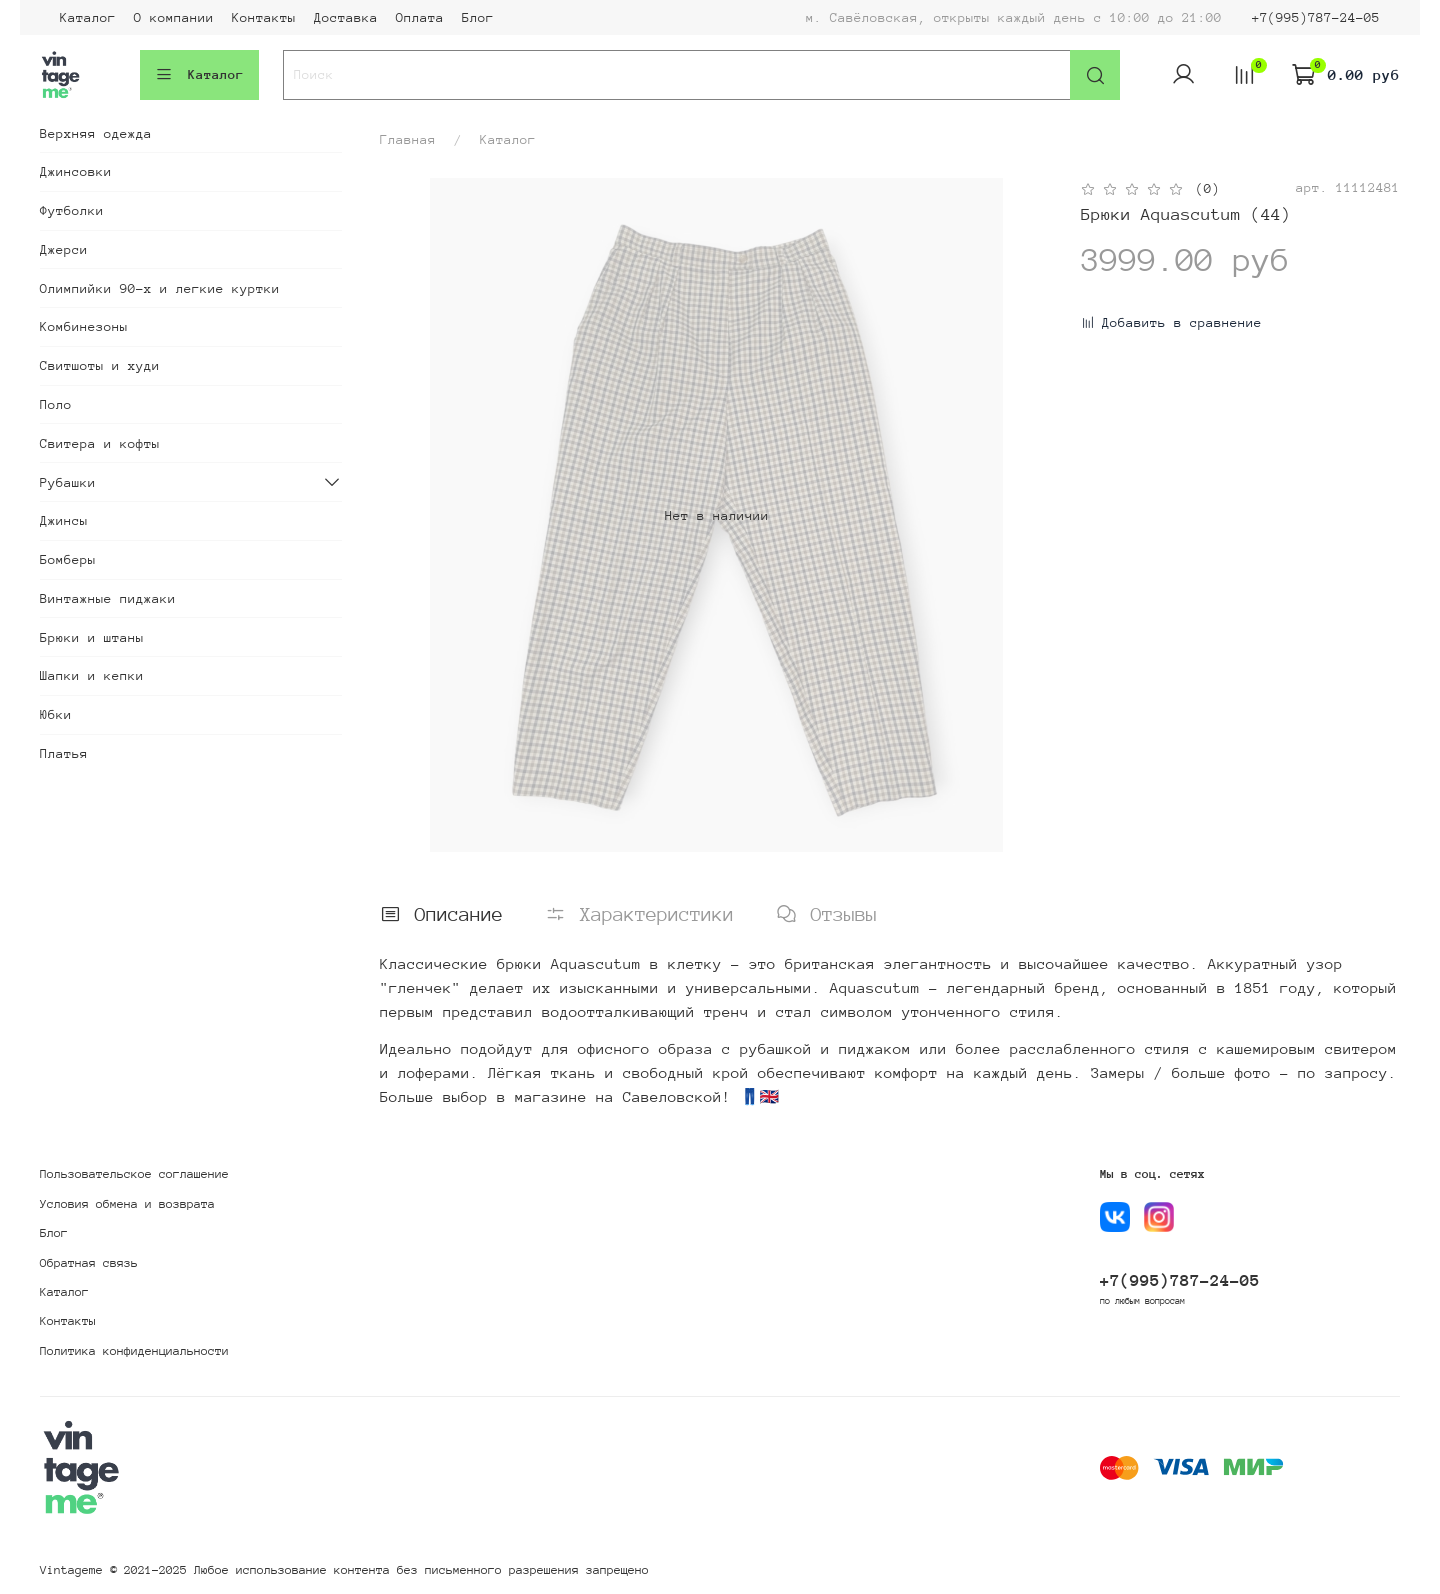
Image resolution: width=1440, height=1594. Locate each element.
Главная (408, 139)
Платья (64, 753)
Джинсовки (76, 171)
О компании (174, 17)
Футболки (72, 210)
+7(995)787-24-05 (1316, 17)
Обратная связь (89, 1263)
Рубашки (68, 482)
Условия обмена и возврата (127, 1204)
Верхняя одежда (96, 133)
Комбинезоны (84, 326)
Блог (478, 17)
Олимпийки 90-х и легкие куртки (160, 288)
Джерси (64, 249)
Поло (56, 404)
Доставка (346, 17)
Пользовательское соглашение (134, 1174)
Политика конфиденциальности (134, 1351)
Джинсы (64, 520)
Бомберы (68, 559)
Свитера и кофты (100, 443)
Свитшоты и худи (100, 365)
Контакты (264, 17)
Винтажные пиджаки (108, 598)
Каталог (88, 17)
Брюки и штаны (92, 637)
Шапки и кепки (92, 675)
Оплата (420, 17)
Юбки (56, 714)
